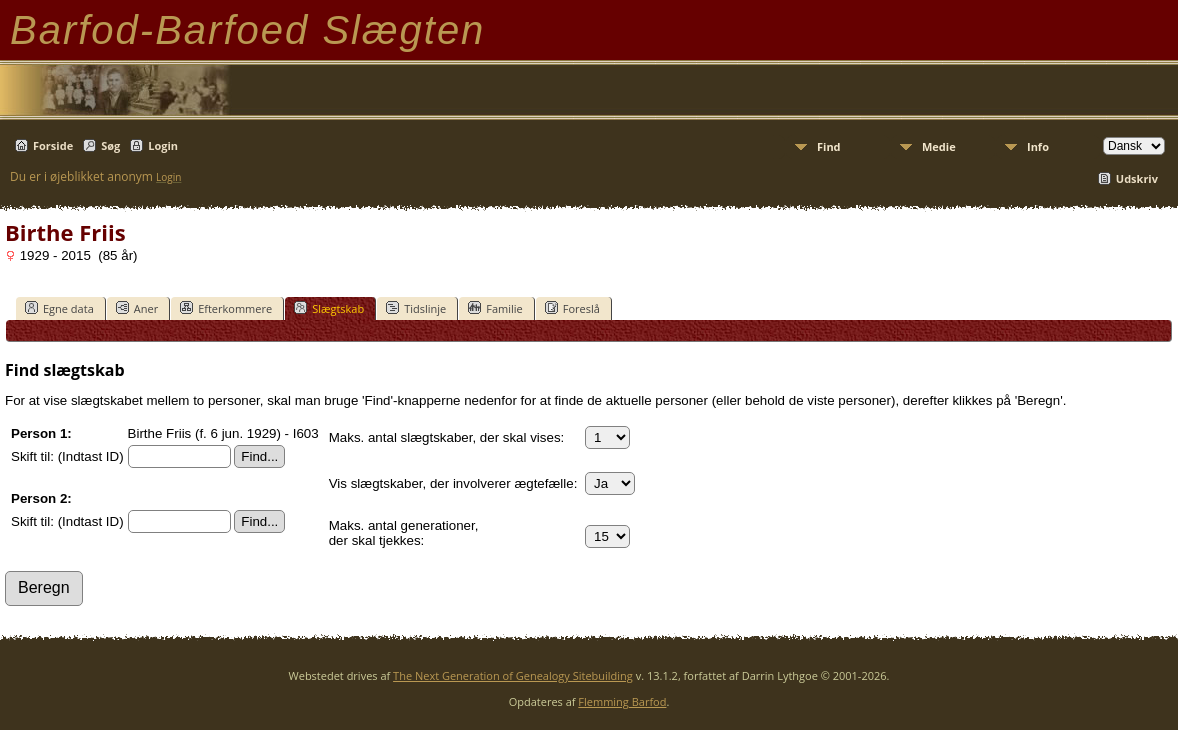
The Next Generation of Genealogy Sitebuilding (513, 675)
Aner (137, 308)
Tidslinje (416, 308)
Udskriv (1137, 178)
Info (1038, 146)
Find (829, 146)
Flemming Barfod (622, 701)
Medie (939, 146)
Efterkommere (226, 308)
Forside (53, 145)
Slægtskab (329, 308)
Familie (495, 308)
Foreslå (572, 308)
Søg (110, 145)
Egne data (59, 308)
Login (163, 145)
